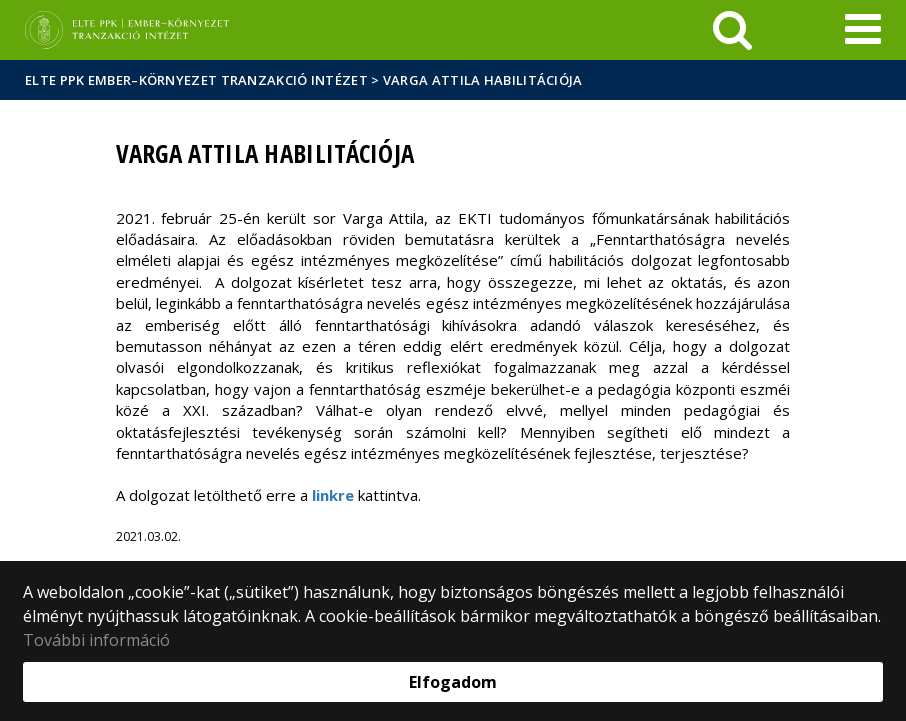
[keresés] (732, 30)
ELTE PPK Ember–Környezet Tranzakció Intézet (196, 80)
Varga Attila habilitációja (483, 80)
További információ (96, 640)
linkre (333, 495)
